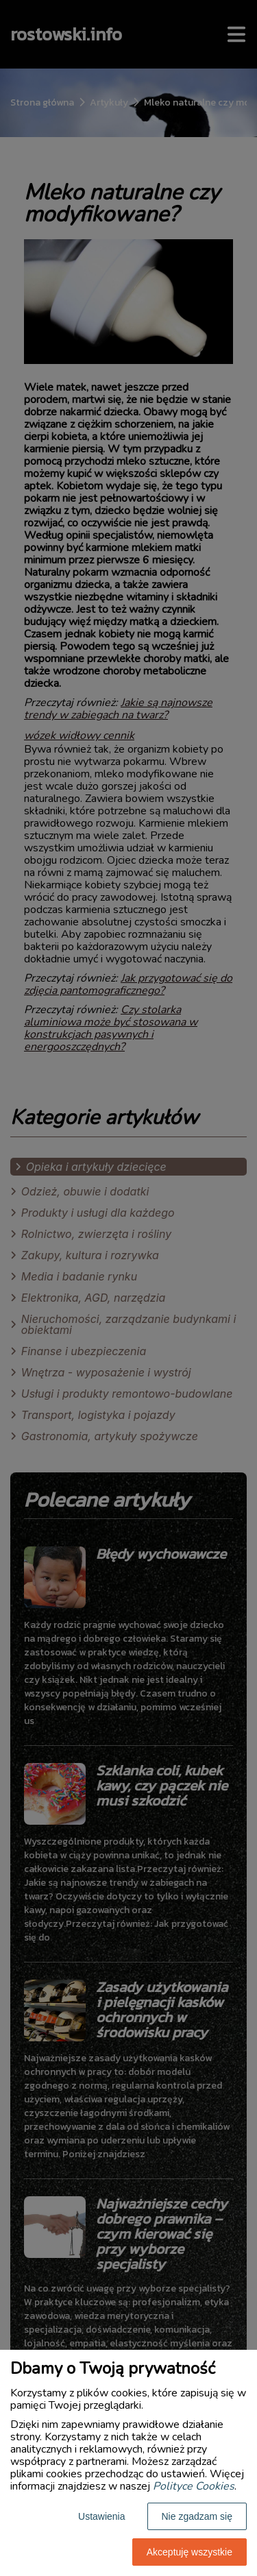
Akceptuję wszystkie (189, 2552)
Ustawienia (101, 2516)
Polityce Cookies (193, 2486)
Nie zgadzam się (197, 2516)
